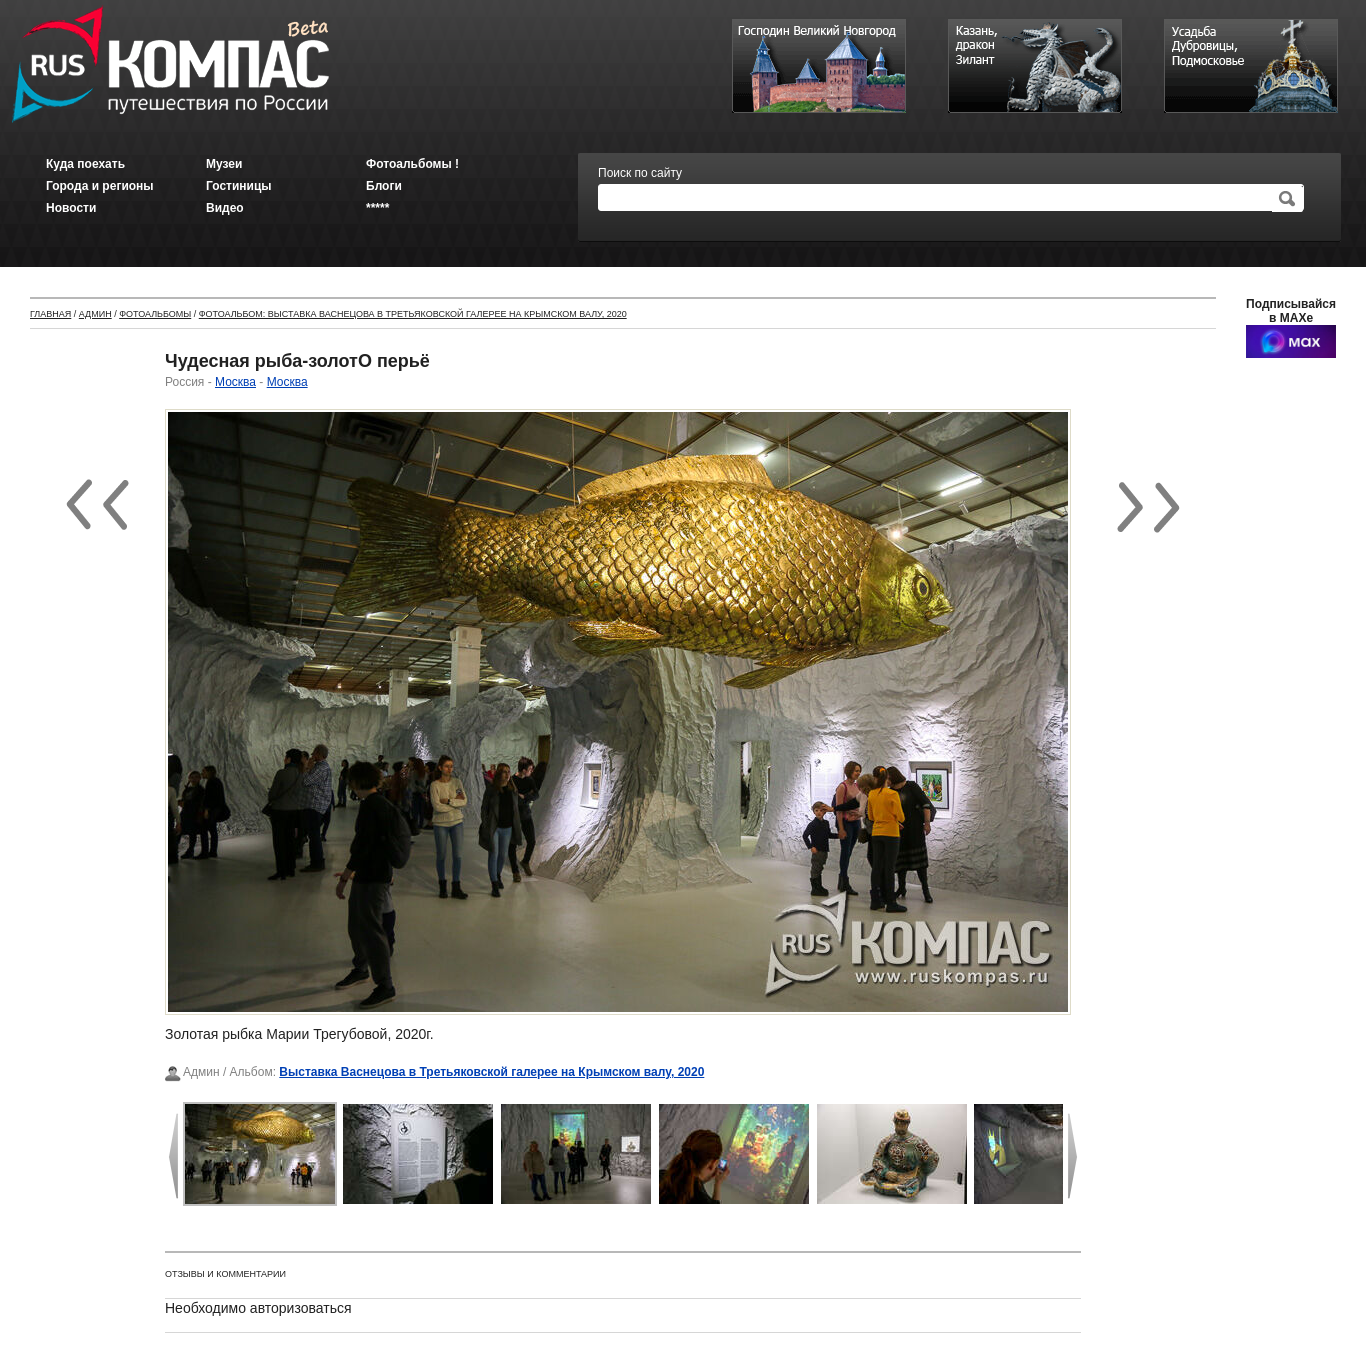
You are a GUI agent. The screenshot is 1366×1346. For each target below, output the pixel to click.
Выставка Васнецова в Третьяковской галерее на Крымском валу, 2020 (491, 1072)
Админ (95, 314)
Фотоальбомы (155, 314)
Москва (235, 382)
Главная (50, 314)
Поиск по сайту (640, 173)
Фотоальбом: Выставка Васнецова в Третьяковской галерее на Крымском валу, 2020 (413, 314)
